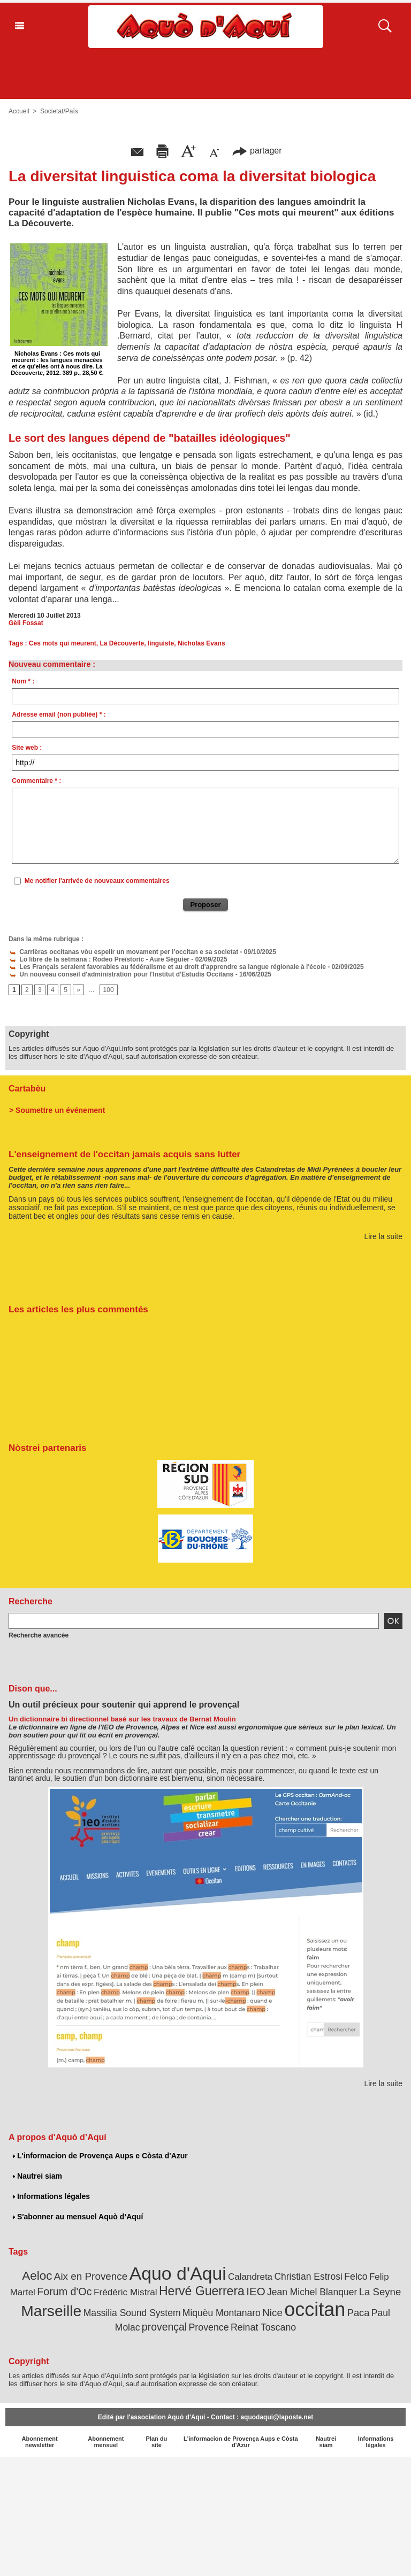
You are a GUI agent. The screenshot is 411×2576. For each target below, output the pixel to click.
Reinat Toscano (263, 2327)
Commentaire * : (36, 781)
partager (257, 150)
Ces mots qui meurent (62, 643)
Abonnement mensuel (106, 2441)
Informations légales (51, 2196)
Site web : (27, 747)
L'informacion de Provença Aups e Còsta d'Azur (100, 2155)
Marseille (51, 2310)
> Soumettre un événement (57, 1110)
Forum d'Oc (64, 2291)
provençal (164, 2327)
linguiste (161, 643)
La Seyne (380, 2291)
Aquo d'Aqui (178, 2273)
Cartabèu (27, 1088)
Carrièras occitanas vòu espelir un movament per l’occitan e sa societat (123, 952)
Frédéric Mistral (125, 2292)
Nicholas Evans (201, 643)
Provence (208, 2327)
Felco (355, 2276)
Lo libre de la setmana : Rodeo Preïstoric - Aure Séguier (99, 959)
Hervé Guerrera (202, 2291)
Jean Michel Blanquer (312, 2292)
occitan (314, 2309)
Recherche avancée (38, 1635)
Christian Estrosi (308, 2276)
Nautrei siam (37, 2176)
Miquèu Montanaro (221, 2313)
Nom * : (23, 681)
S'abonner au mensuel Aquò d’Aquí (77, 2216)
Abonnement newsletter (40, 2441)
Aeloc (37, 2275)
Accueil (19, 111)
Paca (358, 2312)
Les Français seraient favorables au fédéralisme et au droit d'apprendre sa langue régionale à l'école (167, 967)
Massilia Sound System (132, 2313)
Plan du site (157, 2441)
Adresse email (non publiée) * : (58, 714)
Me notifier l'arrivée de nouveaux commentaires (97, 881)
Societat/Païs (59, 111)
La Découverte (122, 643)
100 (108, 990)
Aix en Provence (90, 2276)
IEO (255, 2291)
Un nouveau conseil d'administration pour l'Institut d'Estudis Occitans (121, 974)
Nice (272, 2312)
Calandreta (250, 2277)
